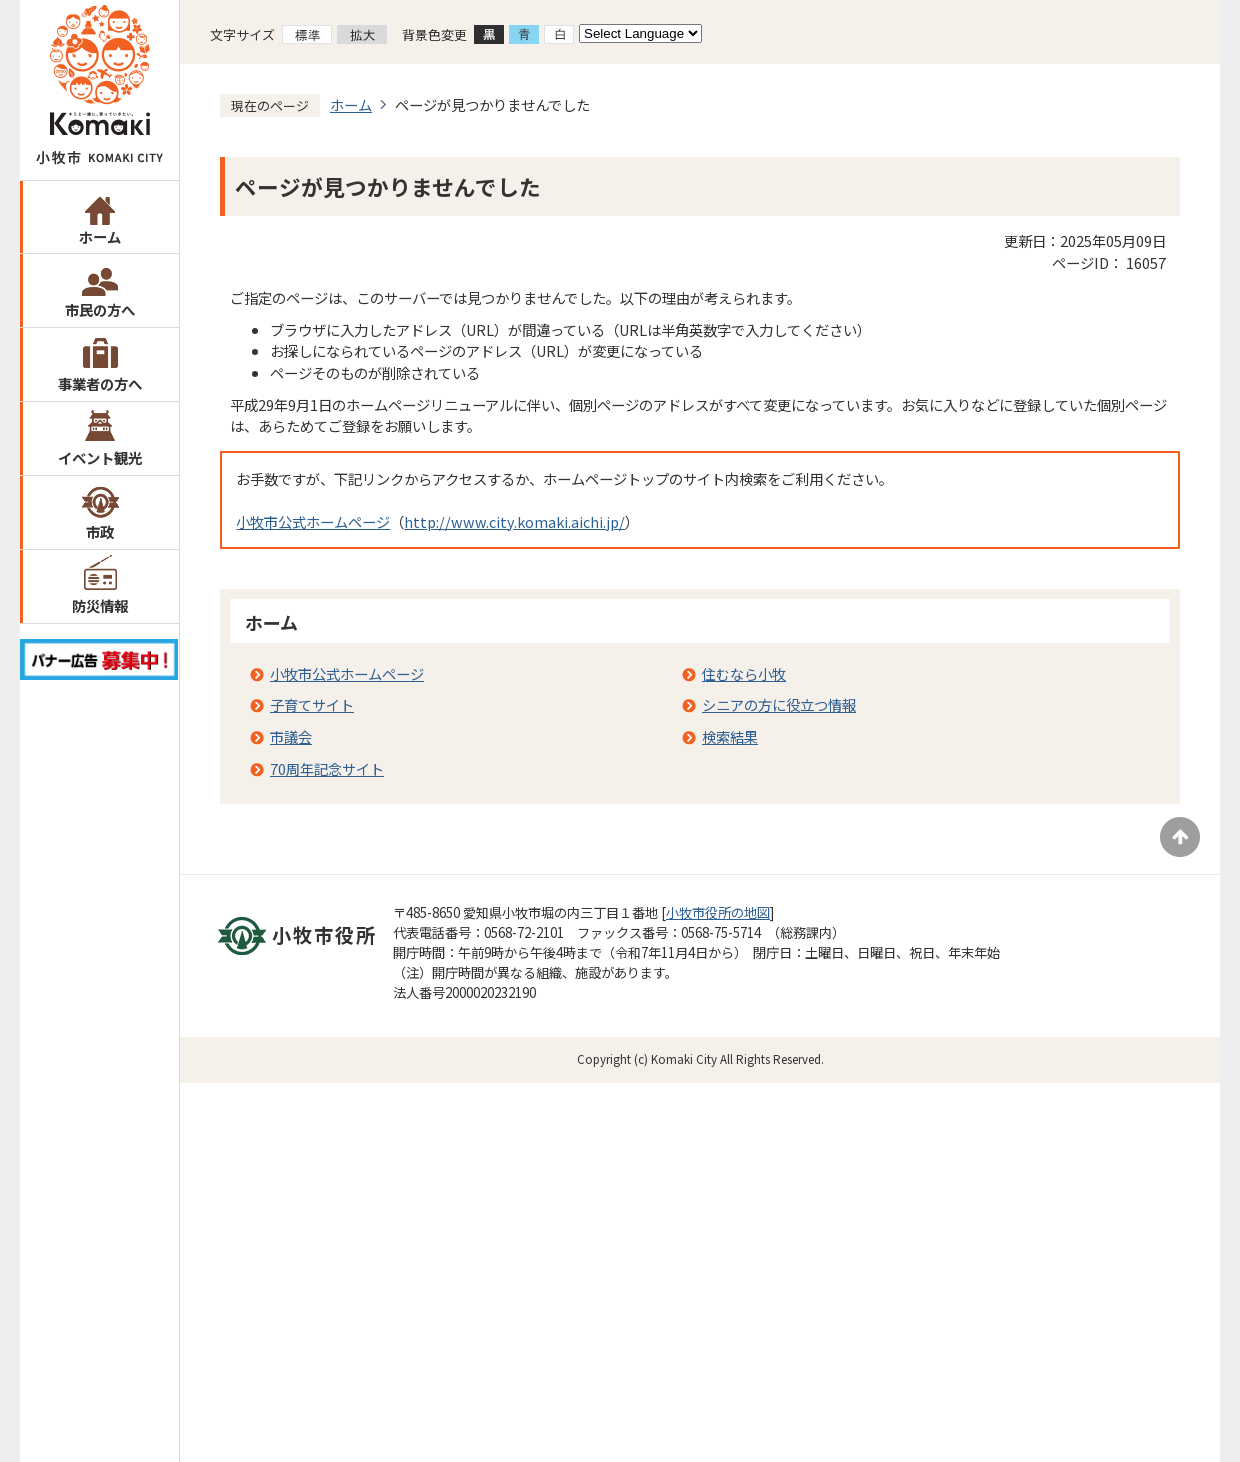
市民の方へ (100, 309)
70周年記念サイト (327, 768)
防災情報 (100, 605)
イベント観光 (100, 457)
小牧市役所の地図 (718, 912)
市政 (100, 531)
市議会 (291, 736)
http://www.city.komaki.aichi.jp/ (514, 521)
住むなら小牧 (744, 673)
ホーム (100, 236)
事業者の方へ (100, 383)
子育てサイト (312, 704)
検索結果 (730, 736)
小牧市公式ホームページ (313, 521)
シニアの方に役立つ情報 (779, 704)
